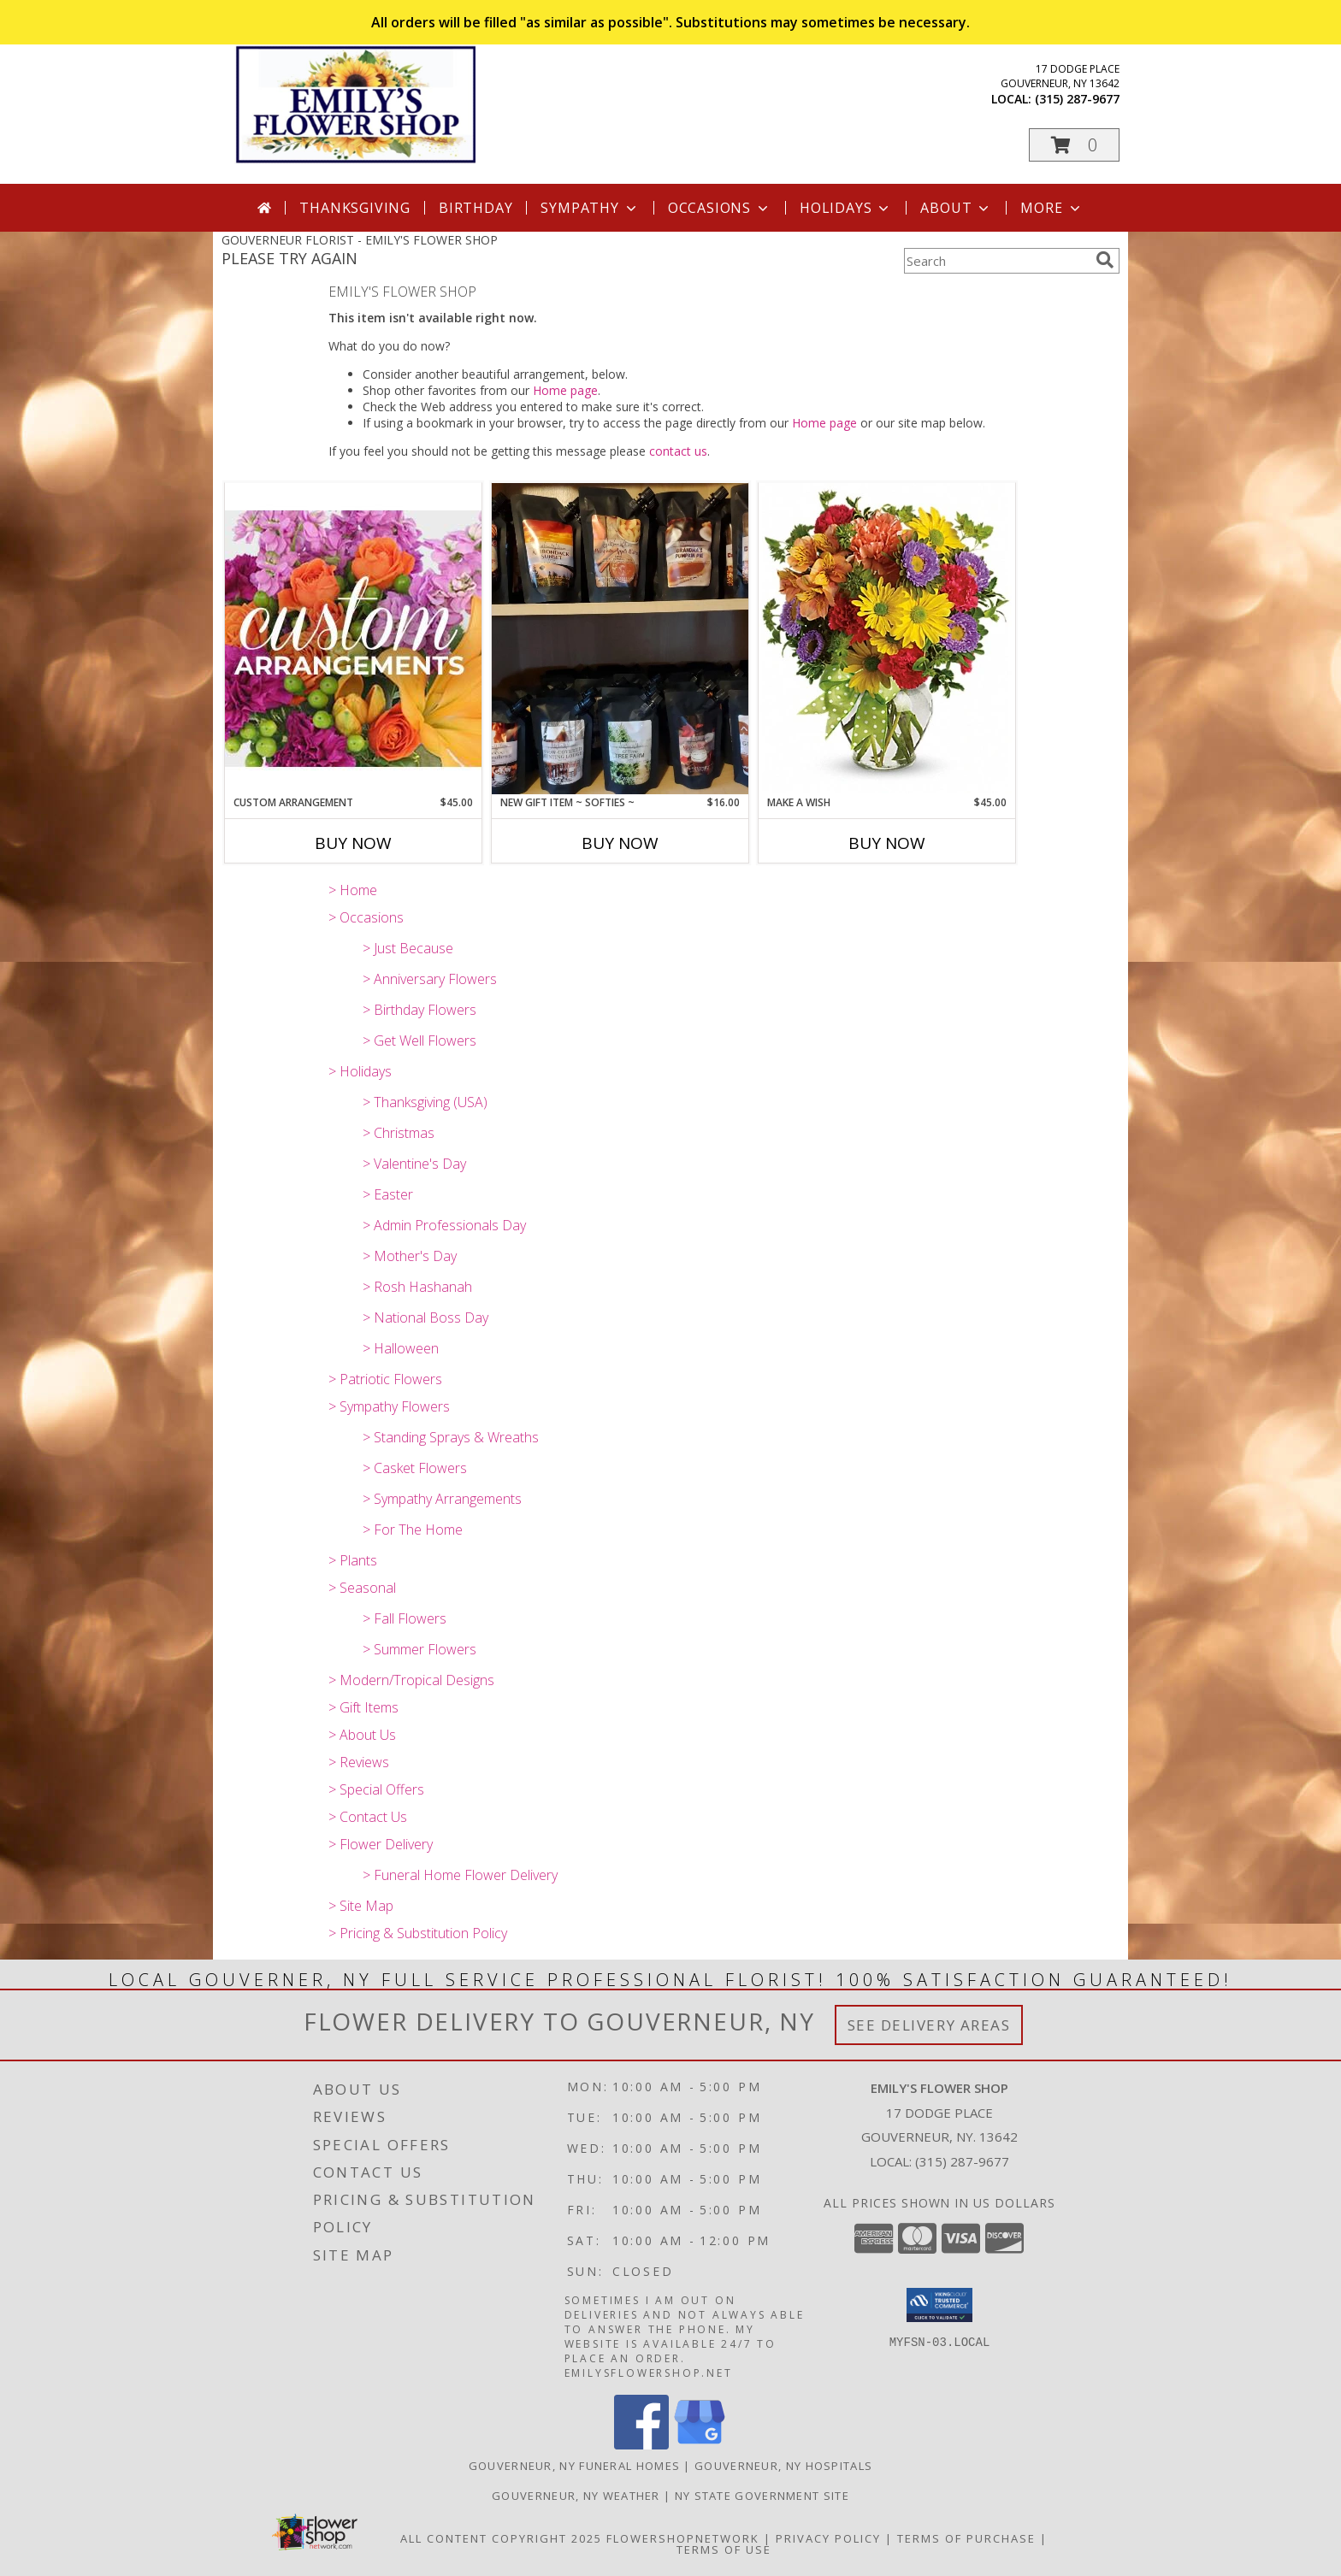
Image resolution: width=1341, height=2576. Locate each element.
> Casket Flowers (415, 1468)
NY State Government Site (762, 2495)
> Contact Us (367, 1816)
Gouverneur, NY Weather (576, 2495)
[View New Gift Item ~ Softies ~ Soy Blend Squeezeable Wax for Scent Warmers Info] (620, 638)
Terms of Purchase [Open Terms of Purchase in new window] (966, 2538)
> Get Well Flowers (419, 1040)
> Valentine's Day (414, 1163)
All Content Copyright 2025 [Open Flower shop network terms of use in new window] (501, 2538)
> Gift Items (363, 1707)
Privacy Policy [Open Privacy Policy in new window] (828, 2538)
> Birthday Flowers (419, 1009)
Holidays (846, 207)
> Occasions (366, 917)
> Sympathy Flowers (389, 1406)
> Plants (352, 1560)
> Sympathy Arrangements (442, 1498)
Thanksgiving (355, 207)
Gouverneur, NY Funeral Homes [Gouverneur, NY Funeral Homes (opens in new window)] (574, 2465)
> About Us (362, 1734)
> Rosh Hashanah (417, 1286)
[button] (1074, 145)
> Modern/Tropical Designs (411, 1680)
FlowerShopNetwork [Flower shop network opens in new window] (682, 2538)
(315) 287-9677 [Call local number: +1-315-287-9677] (1077, 99)
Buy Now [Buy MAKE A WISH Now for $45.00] (886, 843)
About (956, 207)
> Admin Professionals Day (444, 1225)
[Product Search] (996, 261)
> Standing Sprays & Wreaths (451, 1437)
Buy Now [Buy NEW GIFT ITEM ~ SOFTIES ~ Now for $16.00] (620, 843)
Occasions (719, 207)
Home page (565, 390)
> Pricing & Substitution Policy (417, 1933)
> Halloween (401, 1348)
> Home (352, 890)
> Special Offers (376, 1789)
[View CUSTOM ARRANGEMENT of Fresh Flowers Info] (353, 638)
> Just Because (408, 948)
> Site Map (360, 1905)
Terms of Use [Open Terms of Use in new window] (723, 2549)
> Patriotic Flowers (385, 1379)
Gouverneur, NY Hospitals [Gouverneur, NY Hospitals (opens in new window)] (783, 2465)
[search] (1105, 260)
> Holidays (360, 1071)
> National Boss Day (425, 1317)
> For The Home (413, 1529)
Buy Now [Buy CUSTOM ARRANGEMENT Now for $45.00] (353, 843)
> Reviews (358, 1762)
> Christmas (398, 1132)
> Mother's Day (410, 1256)
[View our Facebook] (641, 2445)
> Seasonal (362, 1587)
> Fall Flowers (404, 1618)
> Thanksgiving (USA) (425, 1102)
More (1051, 207)
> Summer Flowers (419, 1649)
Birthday (475, 207)
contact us (678, 451)
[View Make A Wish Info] (887, 638)
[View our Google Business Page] (699, 2445)
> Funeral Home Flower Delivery (460, 1875)
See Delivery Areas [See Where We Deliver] (929, 2025)
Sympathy (590, 207)
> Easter (388, 1194)
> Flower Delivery (380, 1844)
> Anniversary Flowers (430, 979)
